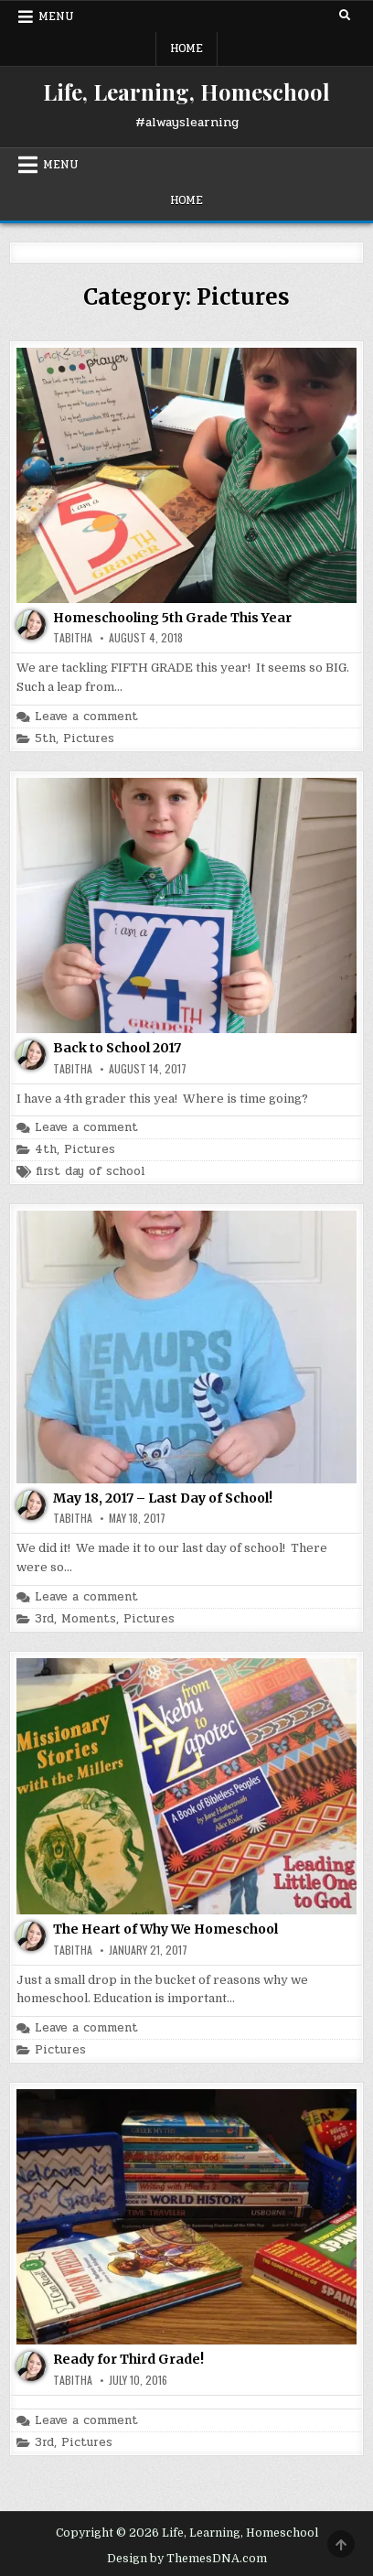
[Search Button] (345, 15)
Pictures (88, 739)
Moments (88, 1619)
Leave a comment (86, 717)
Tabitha (72, 637)
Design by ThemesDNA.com (187, 2558)
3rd (44, 1619)
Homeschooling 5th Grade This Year (172, 617)
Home (186, 48)
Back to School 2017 (117, 1048)
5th (45, 739)
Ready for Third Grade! (128, 2359)
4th (46, 1150)
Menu (56, 16)
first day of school (90, 1172)
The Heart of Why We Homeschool (165, 1929)
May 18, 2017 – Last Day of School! (162, 1498)
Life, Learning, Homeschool (186, 91)
